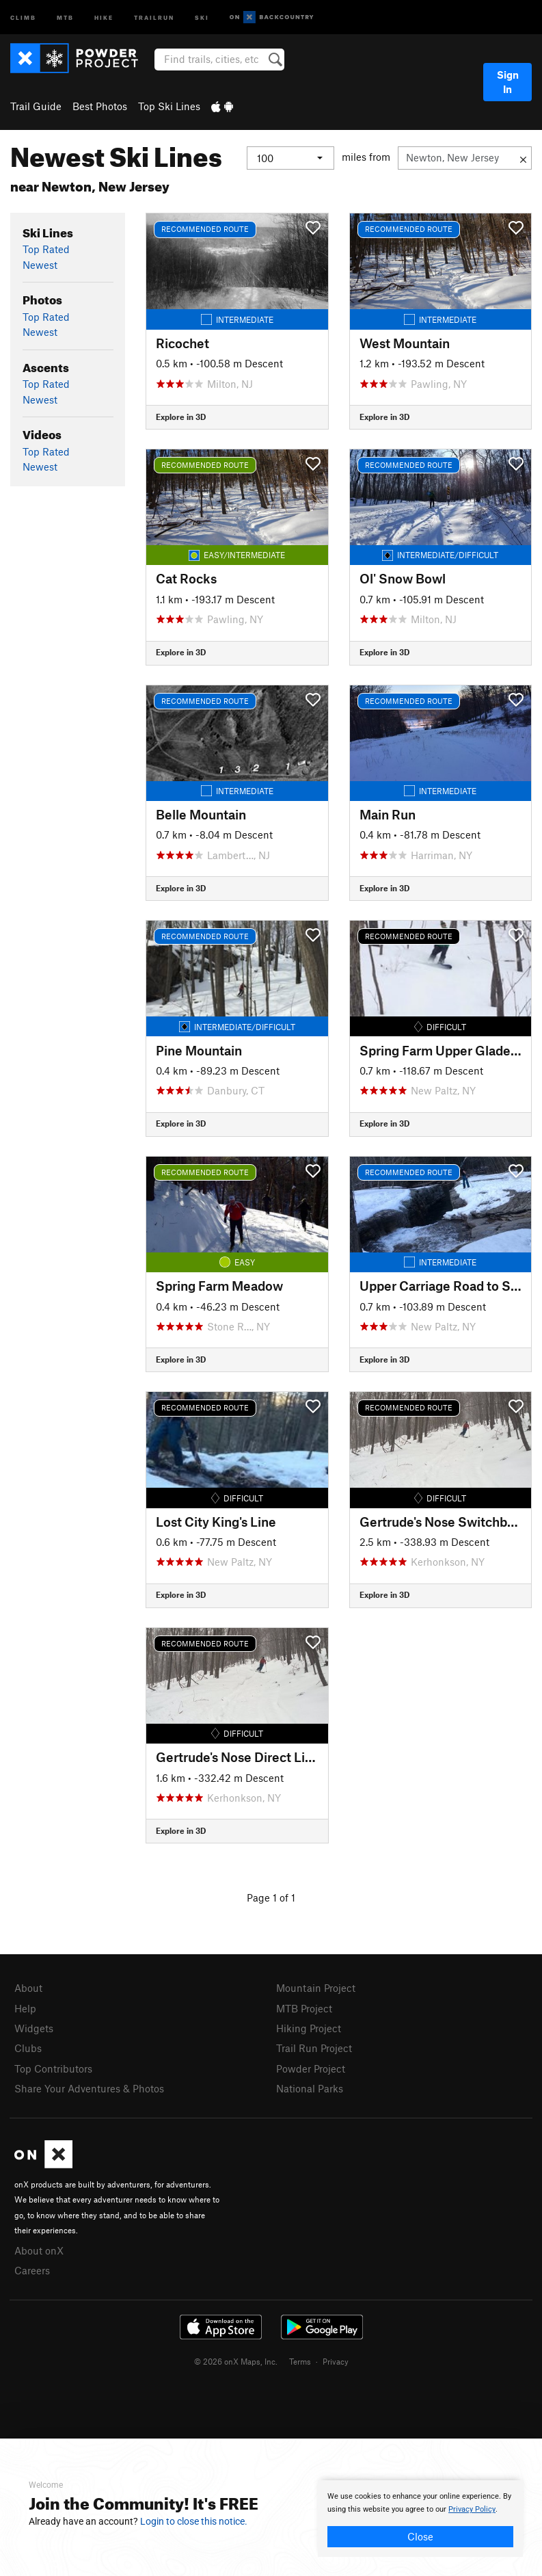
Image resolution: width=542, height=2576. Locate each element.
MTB (65, 16)
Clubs (28, 2048)
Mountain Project (315, 1988)
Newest (40, 265)
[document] (420, 2518)
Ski (202, 16)
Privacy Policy (472, 2509)
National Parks (309, 2088)
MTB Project (304, 2008)
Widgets (33, 2028)
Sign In (508, 81)
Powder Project (310, 2068)
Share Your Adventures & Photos (89, 2088)
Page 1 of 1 (271, 1897)
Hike (103, 16)
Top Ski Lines (169, 106)
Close (420, 2536)
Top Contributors (53, 2068)
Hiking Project (308, 2028)
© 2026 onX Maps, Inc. (235, 2361)
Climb (23, 16)
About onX (39, 2250)
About (28, 1988)
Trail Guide (36, 106)
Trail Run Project (314, 2048)
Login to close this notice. (193, 2521)
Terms (300, 2361)
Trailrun (154, 16)
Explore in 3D (181, 416)
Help (25, 2008)
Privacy (336, 2361)
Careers (32, 2270)
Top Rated (46, 249)
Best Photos (99, 106)
